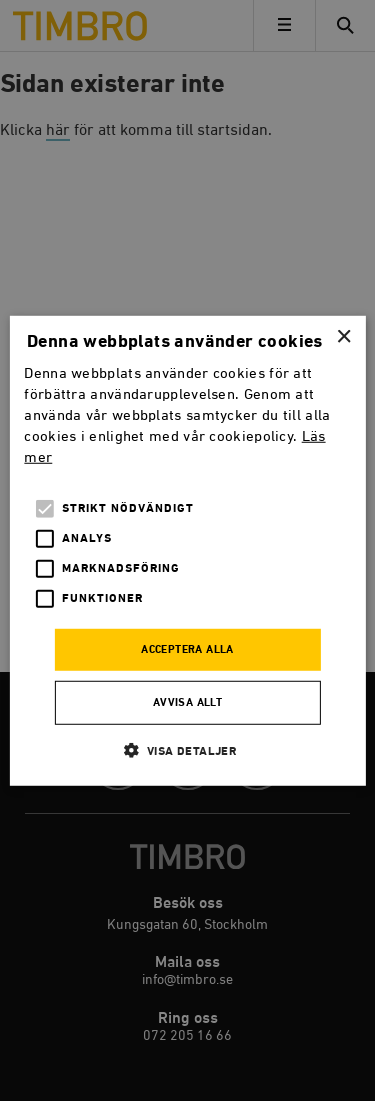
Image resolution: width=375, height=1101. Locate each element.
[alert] (187, 550)
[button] (188, 750)
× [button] (343, 336)
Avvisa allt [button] (187, 703)
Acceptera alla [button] (187, 650)
